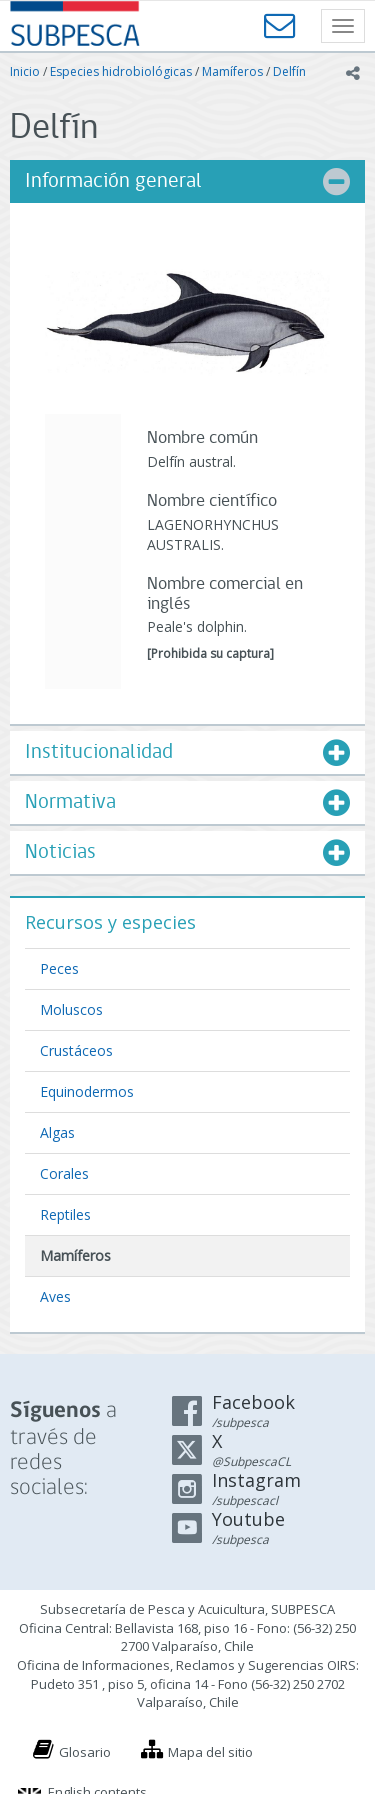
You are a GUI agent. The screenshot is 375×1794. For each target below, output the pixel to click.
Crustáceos (76, 1050)
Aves (55, 1296)
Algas (57, 1132)
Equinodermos (87, 1091)
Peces (59, 968)
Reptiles (65, 1214)
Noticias (60, 852)
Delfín (289, 71)
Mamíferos (232, 71)
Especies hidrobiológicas (121, 71)
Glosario (85, 1752)
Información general (113, 181)
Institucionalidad (99, 752)
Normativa (70, 802)
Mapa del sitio (210, 1752)
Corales (64, 1173)
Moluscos (71, 1009)
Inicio (25, 71)
